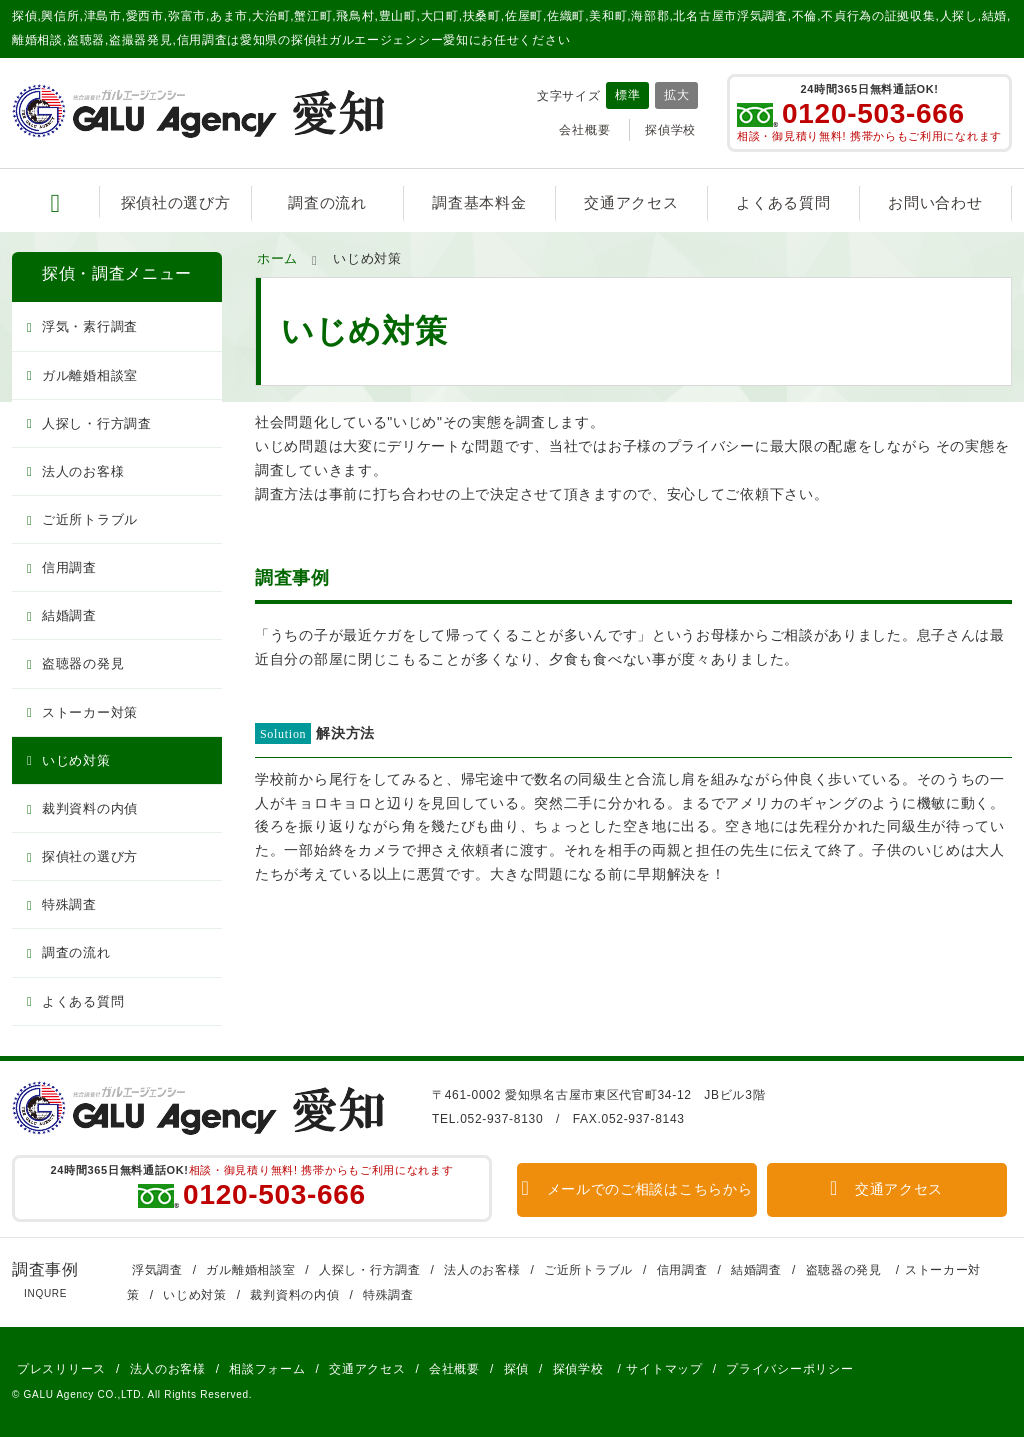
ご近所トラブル (90, 519)
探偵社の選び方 (176, 202)
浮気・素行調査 (90, 326)
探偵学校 (670, 130)
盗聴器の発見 (83, 663)
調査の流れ (327, 202)
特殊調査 (69, 904)
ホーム (277, 258)
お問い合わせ (935, 202)
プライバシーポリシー (789, 1369)
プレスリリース (61, 1369)
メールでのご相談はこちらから (637, 1189)
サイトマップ (664, 1369)
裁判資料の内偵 (90, 808)
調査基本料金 (479, 202)
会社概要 (584, 130)
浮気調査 (157, 1270)
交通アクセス (631, 202)
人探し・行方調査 (97, 423)
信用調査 (69, 567)
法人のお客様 (83, 471)
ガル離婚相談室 (90, 375)
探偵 (516, 1369)
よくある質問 (783, 202)
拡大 (676, 95)
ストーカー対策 (90, 712)
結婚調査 (69, 615)
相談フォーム (267, 1369)
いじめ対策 (76, 760)
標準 (627, 95)
